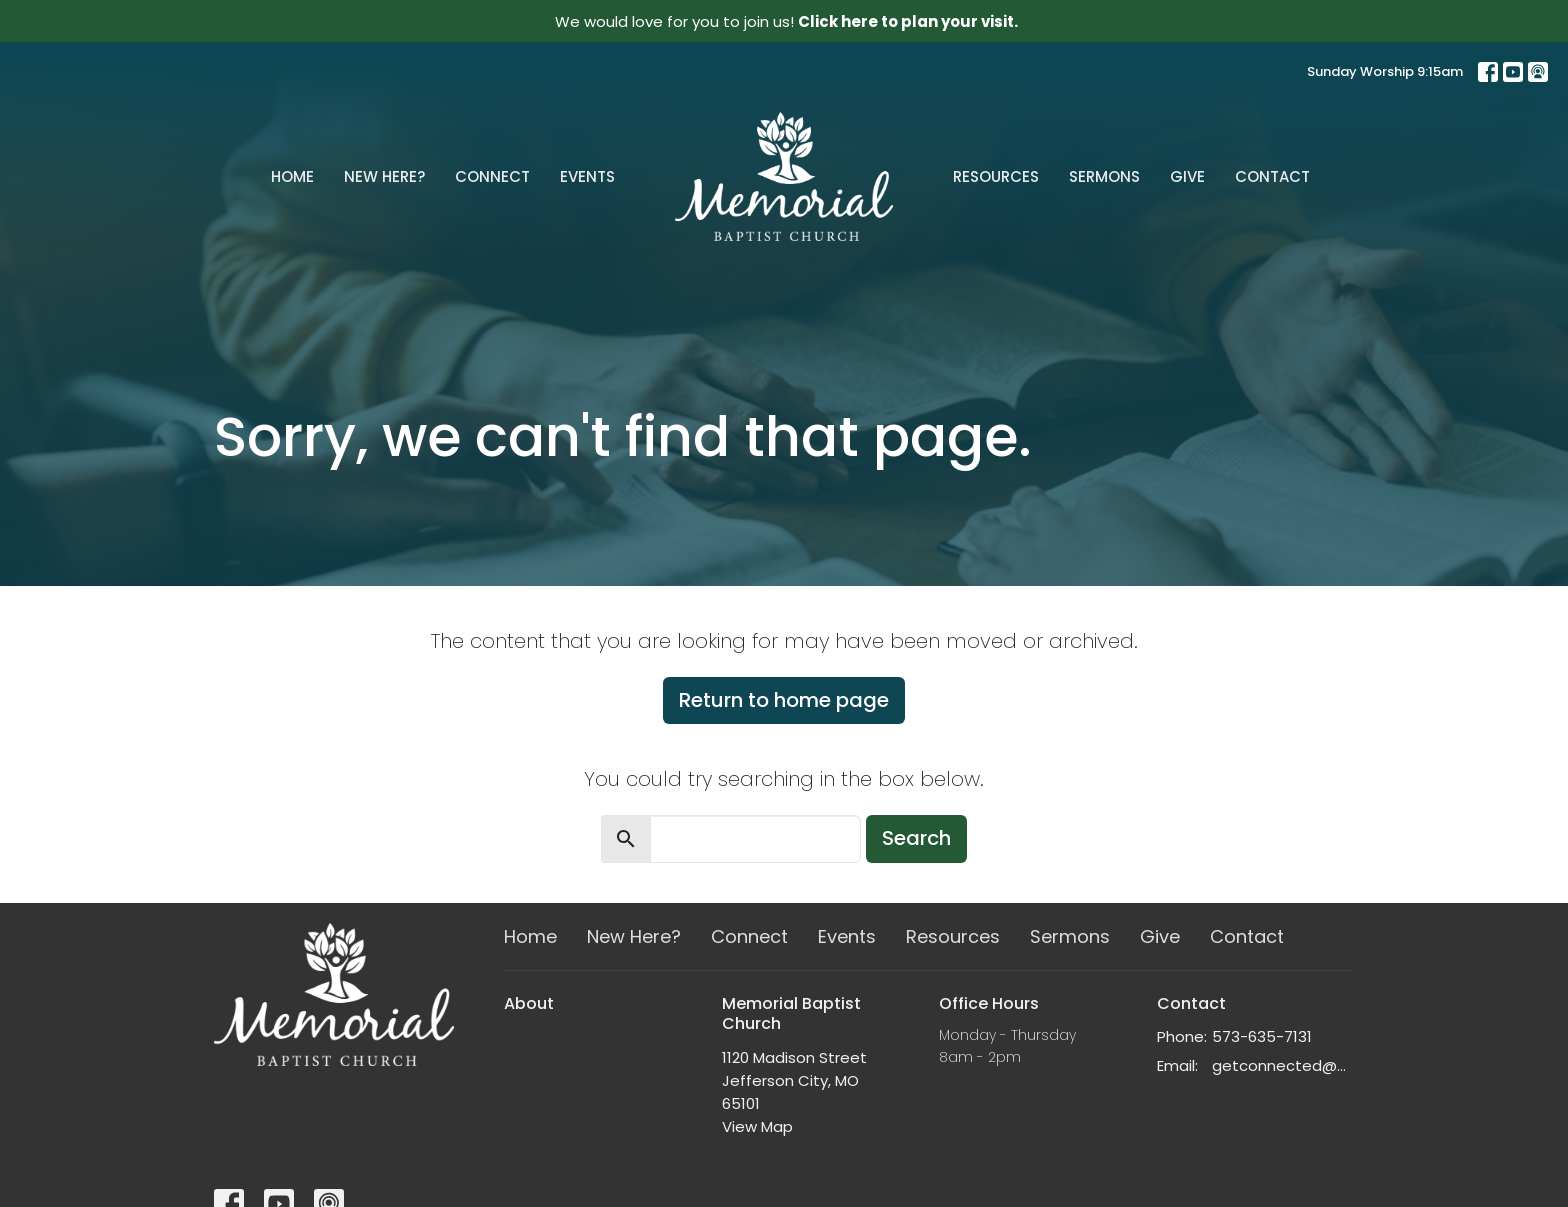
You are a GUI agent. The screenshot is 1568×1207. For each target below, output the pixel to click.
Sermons (1104, 176)
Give (1187, 176)
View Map (757, 1126)
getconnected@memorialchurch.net (1283, 1065)
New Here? (384, 176)
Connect (492, 176)
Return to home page (784, 700)
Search (916, 838)
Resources (996, 176)
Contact (1272, 176)
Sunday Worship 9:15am (1385, 71)
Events (587, 176)
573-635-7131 (1262, 1036)
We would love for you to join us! (786, 21)
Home (292, 176)
